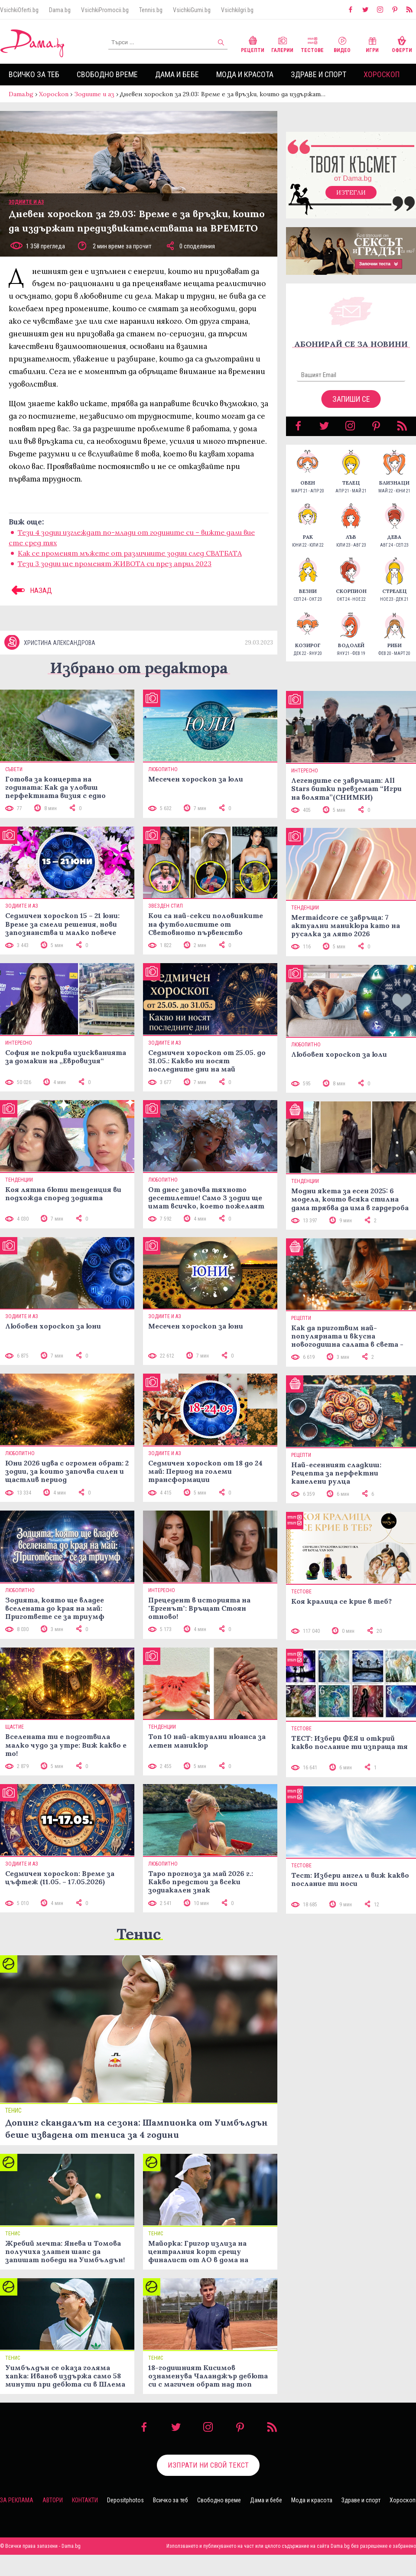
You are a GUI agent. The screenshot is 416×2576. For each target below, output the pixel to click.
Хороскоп (382, 74)
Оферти (402, 43)
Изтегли (351, 201)
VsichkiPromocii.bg (105, 10)
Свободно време (107, 74)
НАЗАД (30, 599)
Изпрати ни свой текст (208, 2486)
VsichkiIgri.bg (237, 10)
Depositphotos (125, 2521)
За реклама (16, 2521)
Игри (372, 43)
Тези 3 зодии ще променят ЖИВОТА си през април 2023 (114, 572)
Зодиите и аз (94, 94)
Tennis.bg (150, 10)
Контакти (85, 2521)
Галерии (282, 43)
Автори (52, 2521)
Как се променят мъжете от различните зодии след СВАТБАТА (130, 561)
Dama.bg (60, 10)
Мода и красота (244, 74)
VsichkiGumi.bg (192, 10)
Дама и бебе (177, 74)
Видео (342, 43)
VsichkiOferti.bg (19, 10)
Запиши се (351, 407)
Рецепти (252, 43)
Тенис (139, 1955)
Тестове (312, 43)
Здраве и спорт (318, 74)
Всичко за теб (34, 74)
